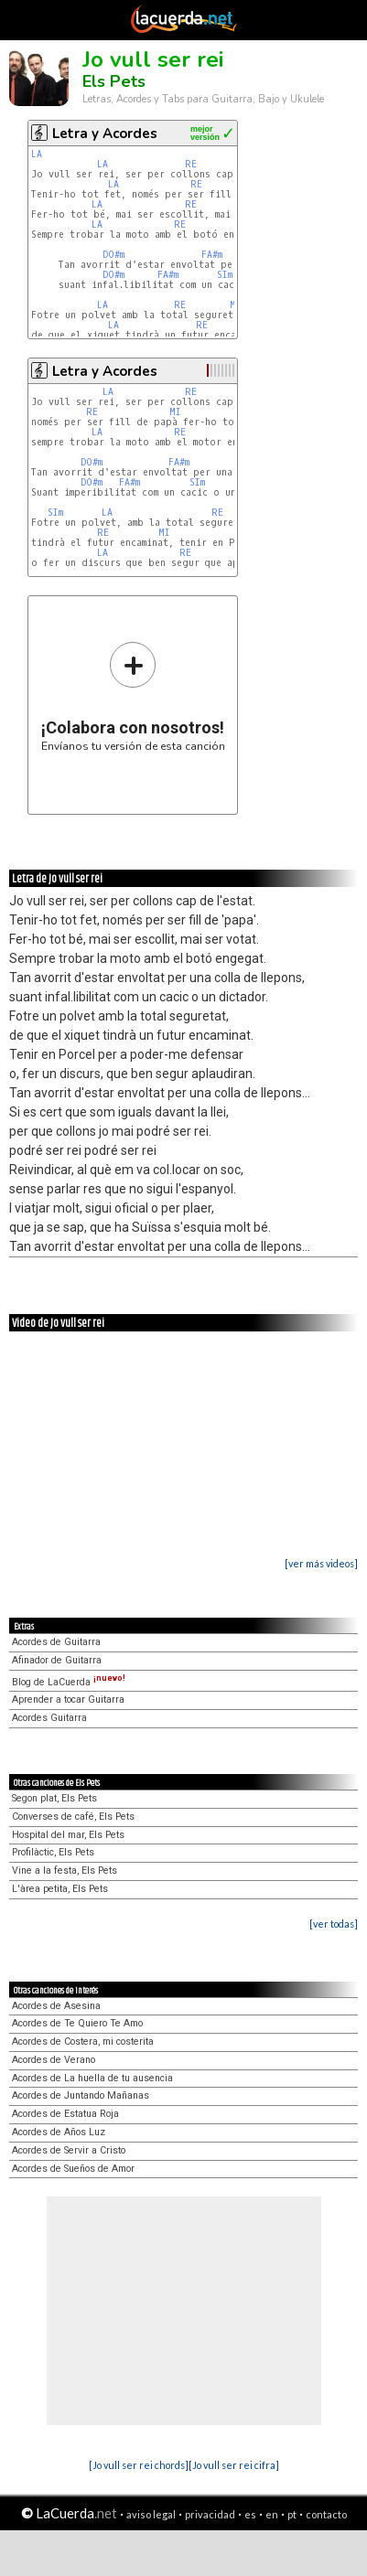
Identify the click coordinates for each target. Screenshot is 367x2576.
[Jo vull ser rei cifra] (234, 2465)
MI (175, 412)
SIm (224, 275)
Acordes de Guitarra (56, 1642)
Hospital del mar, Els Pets (68, 1835)
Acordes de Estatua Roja (65, 2114)
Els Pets (114, 81)
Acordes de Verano (53, 2060)
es (250, 2514)
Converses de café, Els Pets (73, 1816)
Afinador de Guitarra (57, 1660)
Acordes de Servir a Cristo (68, 2150)
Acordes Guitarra (49, 1718)
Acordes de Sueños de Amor (73, 2169)
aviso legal (151, 2514)
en (271, 2514)
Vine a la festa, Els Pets (64, 1870)
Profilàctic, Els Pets (53, 1852)
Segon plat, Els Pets (54, 1798)
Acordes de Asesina (56, 2006)
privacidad (210, 2514)
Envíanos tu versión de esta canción (133, 696)
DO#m (113, 255)
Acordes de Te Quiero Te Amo (77, 2023)
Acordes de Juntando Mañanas (80, 2095)
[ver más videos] (321, 1563)
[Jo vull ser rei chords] (139, 2465)
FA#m (211, 255)
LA (36, 154)
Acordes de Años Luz (58, 2132)
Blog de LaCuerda (68, 1682)
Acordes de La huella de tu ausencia (92, 2078)
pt (292, 2514)
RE (191, 164)
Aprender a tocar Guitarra (68, 1699)
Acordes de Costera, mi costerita (83, 2041)
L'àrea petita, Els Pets (60, 1889)
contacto (326, 2514)
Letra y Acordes (104, 133)
